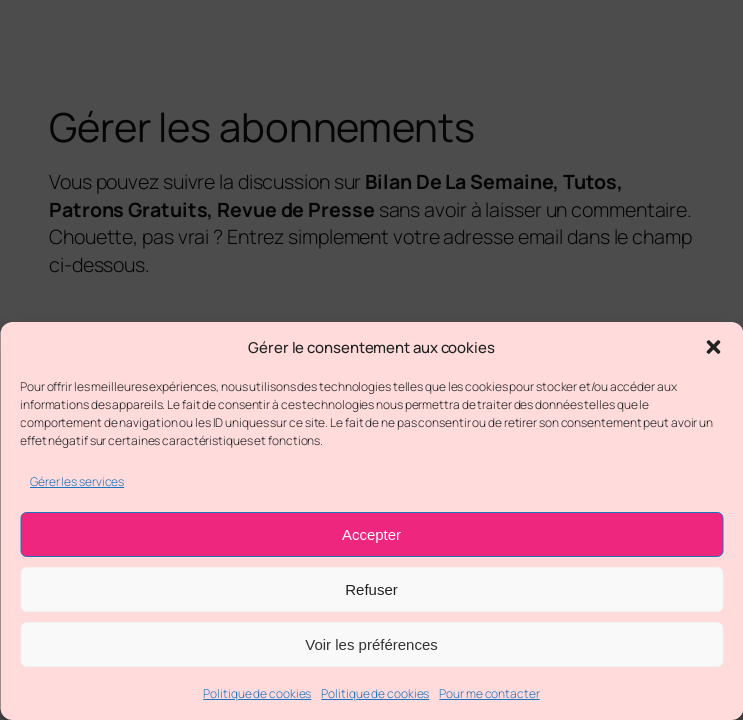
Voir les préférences (371, 644)
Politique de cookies (257, 693)
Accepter (371, 534)
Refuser (371, 589)
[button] (713, 347)
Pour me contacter (489, 693)
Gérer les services (77, 481)
